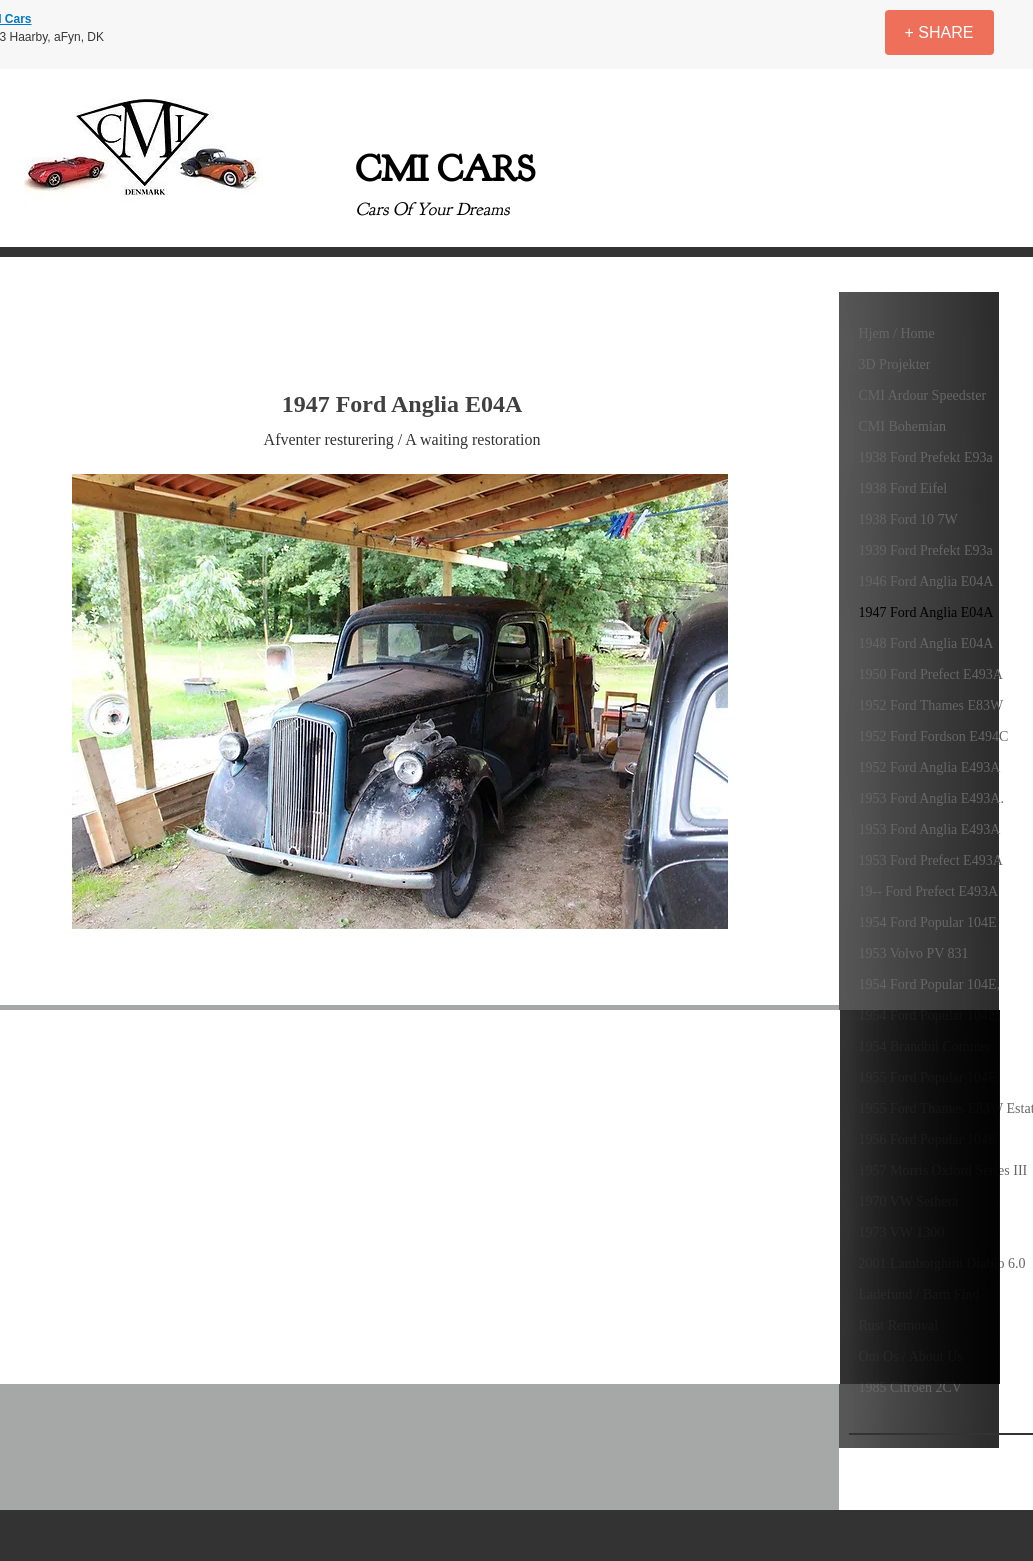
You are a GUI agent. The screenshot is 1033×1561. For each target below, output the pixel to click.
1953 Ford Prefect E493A (931, 860)
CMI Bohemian (903, 426)
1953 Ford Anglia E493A (930, 829)
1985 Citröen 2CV (910, 1387)
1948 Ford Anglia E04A (926, 643)
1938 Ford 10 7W (908, 519)
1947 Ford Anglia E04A (926, 612)
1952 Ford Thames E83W (931, 705)
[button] (400, 701)
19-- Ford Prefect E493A (929, 891)
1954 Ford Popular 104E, (930, 984)
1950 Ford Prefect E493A (931, 674)
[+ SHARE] (939, 32)
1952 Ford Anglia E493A (930, 767)
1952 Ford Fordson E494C (934, 736)
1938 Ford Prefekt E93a (926, 457)
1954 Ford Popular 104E (928, 922)
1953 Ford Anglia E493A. (931, 798)
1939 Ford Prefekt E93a (926, 550)
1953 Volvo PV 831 (914, 953)
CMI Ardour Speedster (923, 395)
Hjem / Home (897, 333)
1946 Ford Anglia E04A (926, 581)
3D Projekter (895, 364)
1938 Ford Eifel (903, 488)
